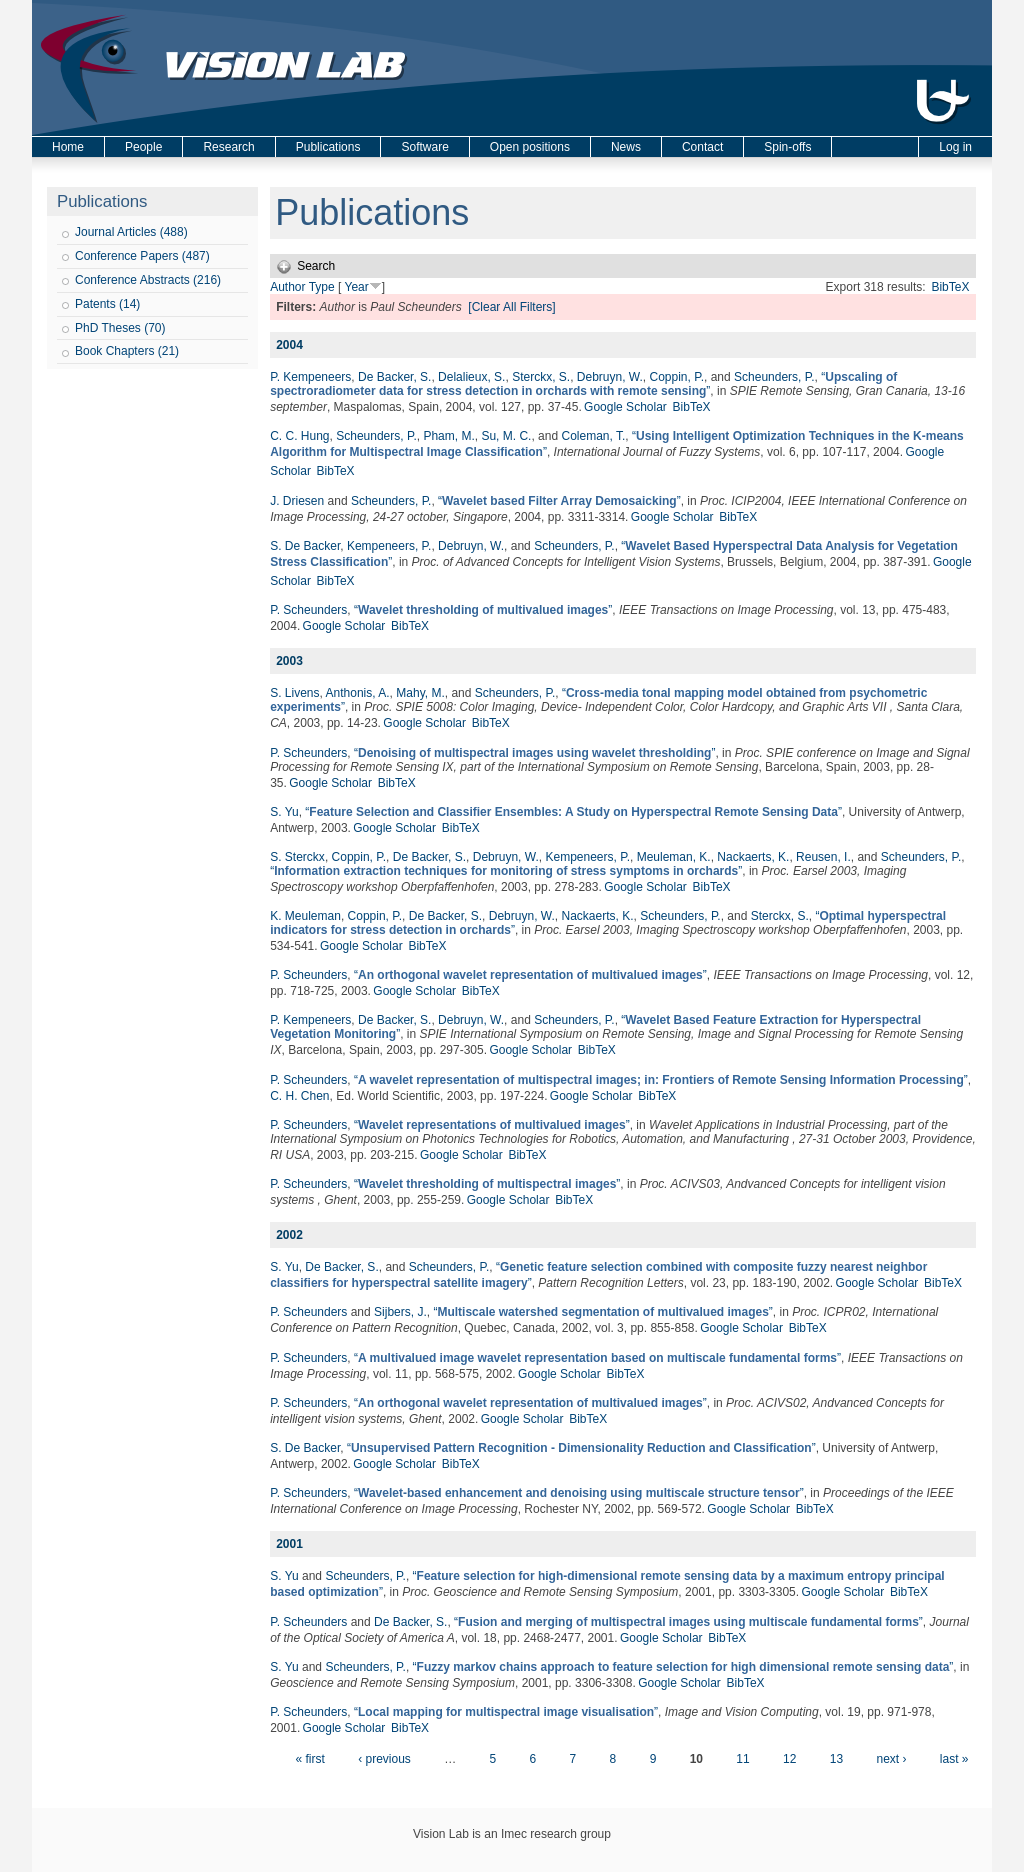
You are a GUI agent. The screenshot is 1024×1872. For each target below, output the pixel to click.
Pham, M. (448, 436)
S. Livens (294, 693)
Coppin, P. (677, 377)
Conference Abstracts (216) (148, 280)
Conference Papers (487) (142, 256)
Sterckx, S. (541, 377)
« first (309, 1759)
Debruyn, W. (610, 377)
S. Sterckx (297, 857)
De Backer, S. (394, 377)
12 (789, 1759)
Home (68, 147)
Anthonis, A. (358, 693)
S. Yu (284, 812)
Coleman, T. (593, 436)
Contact (702, 147)
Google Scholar (625, 407)
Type (322, 287)
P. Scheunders (308, 610)
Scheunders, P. (774, 377)
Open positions (530, 147)
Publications (328, 147)
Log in (955, 147)
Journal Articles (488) (131, 232)
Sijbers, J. (400, 1312)
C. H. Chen (299, 1096)
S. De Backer (305, 546)
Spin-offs (787, 147)
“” (583, 384)
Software (424, 147)
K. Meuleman (305, 916)
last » (954, 1759)
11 (742, 1759)
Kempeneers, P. (389, 546)
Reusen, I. (823, 857)
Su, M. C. (506, 436)
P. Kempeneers (310, 377)
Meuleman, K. (674, 857)
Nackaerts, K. (753, 857)
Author (287, 287)
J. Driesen (297, 501)
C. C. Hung (299, 436)
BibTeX (950, 287)
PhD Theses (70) (120, 328)
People (143, 147)
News (626, 147)
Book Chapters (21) (127, 351)
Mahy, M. (420, 693)
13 (836, 1759)
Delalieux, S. (471, 377)
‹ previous (384, 1759)
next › (891, 1759)
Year (356, 287)
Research (228, 147)
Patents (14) (107, 304)
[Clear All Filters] (511, 307)
